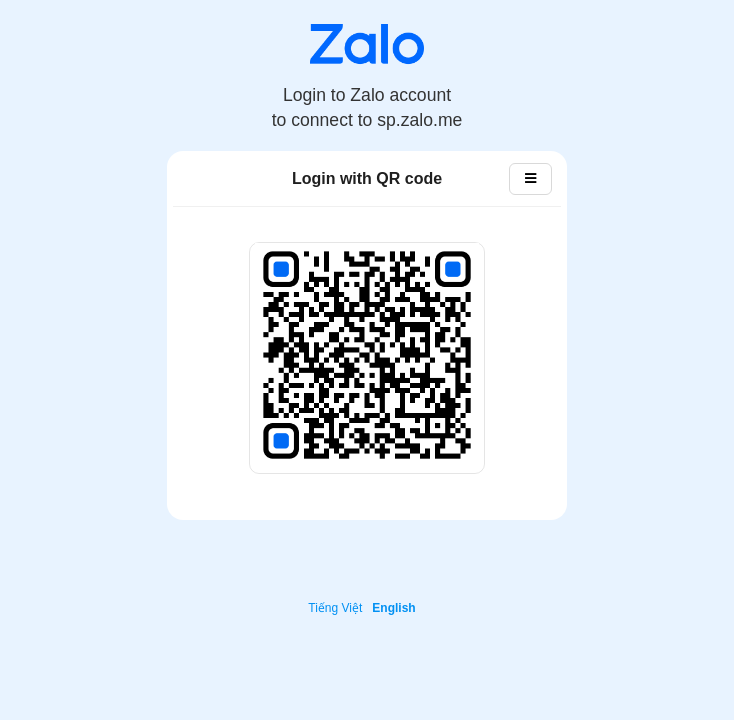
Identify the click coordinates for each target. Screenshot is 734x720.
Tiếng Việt (335, 608)
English (393, 608)
